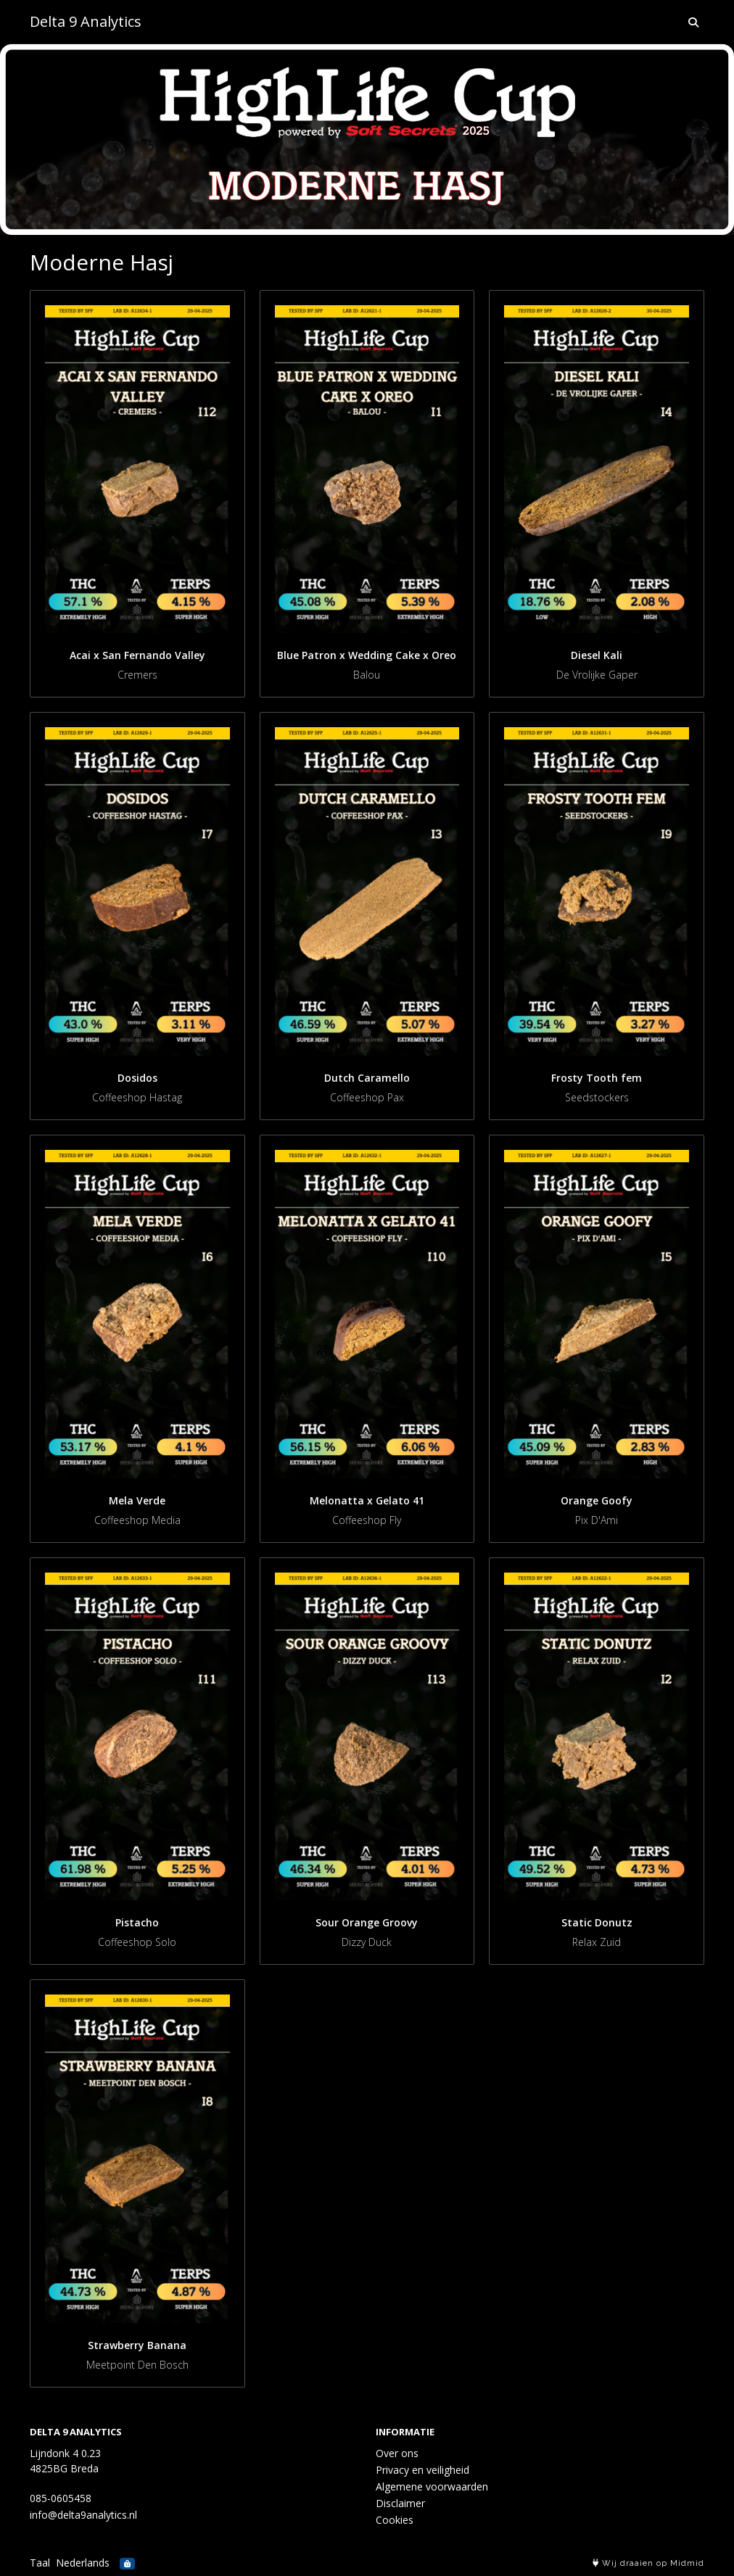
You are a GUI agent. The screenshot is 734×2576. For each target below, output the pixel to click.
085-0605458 (60, 2498)
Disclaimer (400, 2503)
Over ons (397, 2453)
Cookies (394, 2520)
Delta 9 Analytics (85, 21)
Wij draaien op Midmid (648, 2563)
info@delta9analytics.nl (83, 2515)
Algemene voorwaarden (432, 2486)
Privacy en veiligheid (422, 2470)
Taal (40, 2562)
